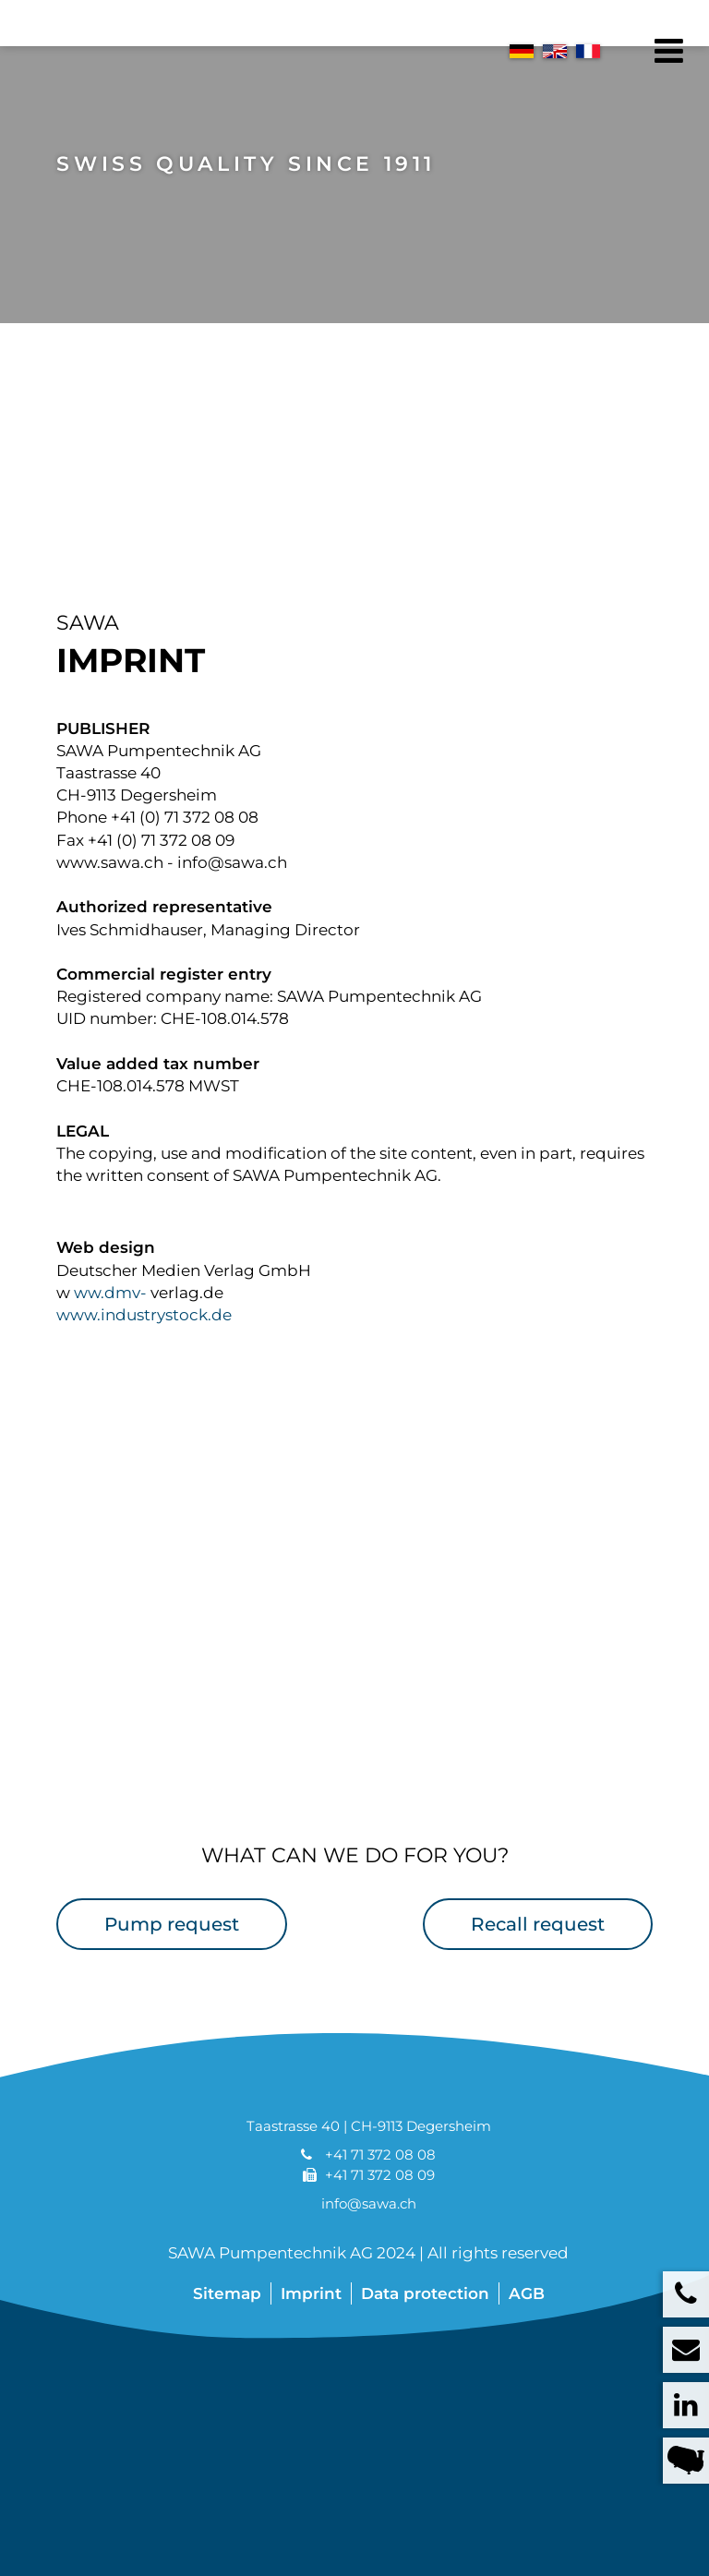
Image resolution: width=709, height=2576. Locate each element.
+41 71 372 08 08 (380, 2200)
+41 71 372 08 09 (380, 2220)
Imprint (311, 2338)
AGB (527, 2338)
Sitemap (227, 2338)
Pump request (171, 1969)
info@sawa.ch (368, 2249)
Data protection (425, 2338)
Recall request (538, 1969)
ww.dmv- (110, 1338)
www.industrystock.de (144, 1360)
